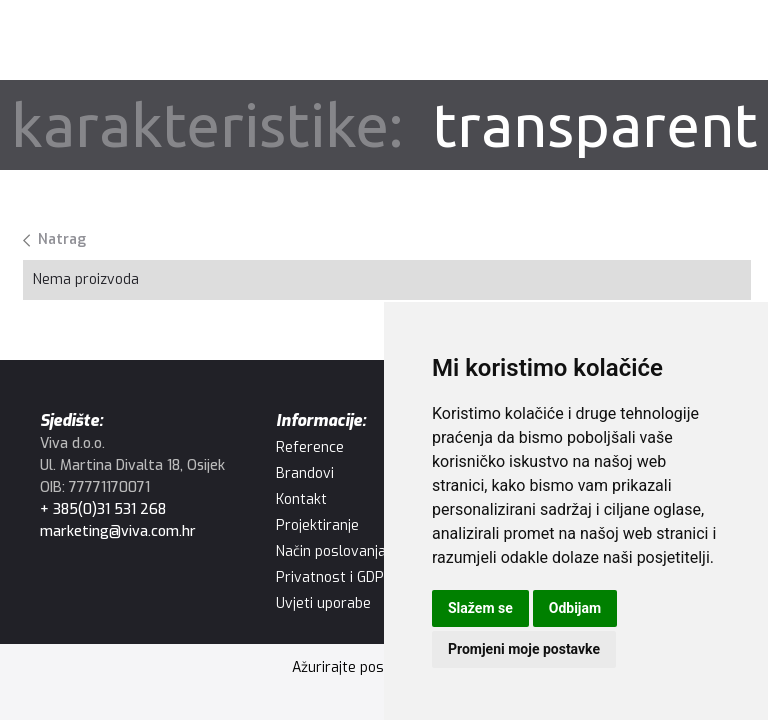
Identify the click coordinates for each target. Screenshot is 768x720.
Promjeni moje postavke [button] (524, 649)
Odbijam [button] (575, 608)
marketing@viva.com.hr (118, 531)
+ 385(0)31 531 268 (103, 509)
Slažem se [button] (480, 608)
